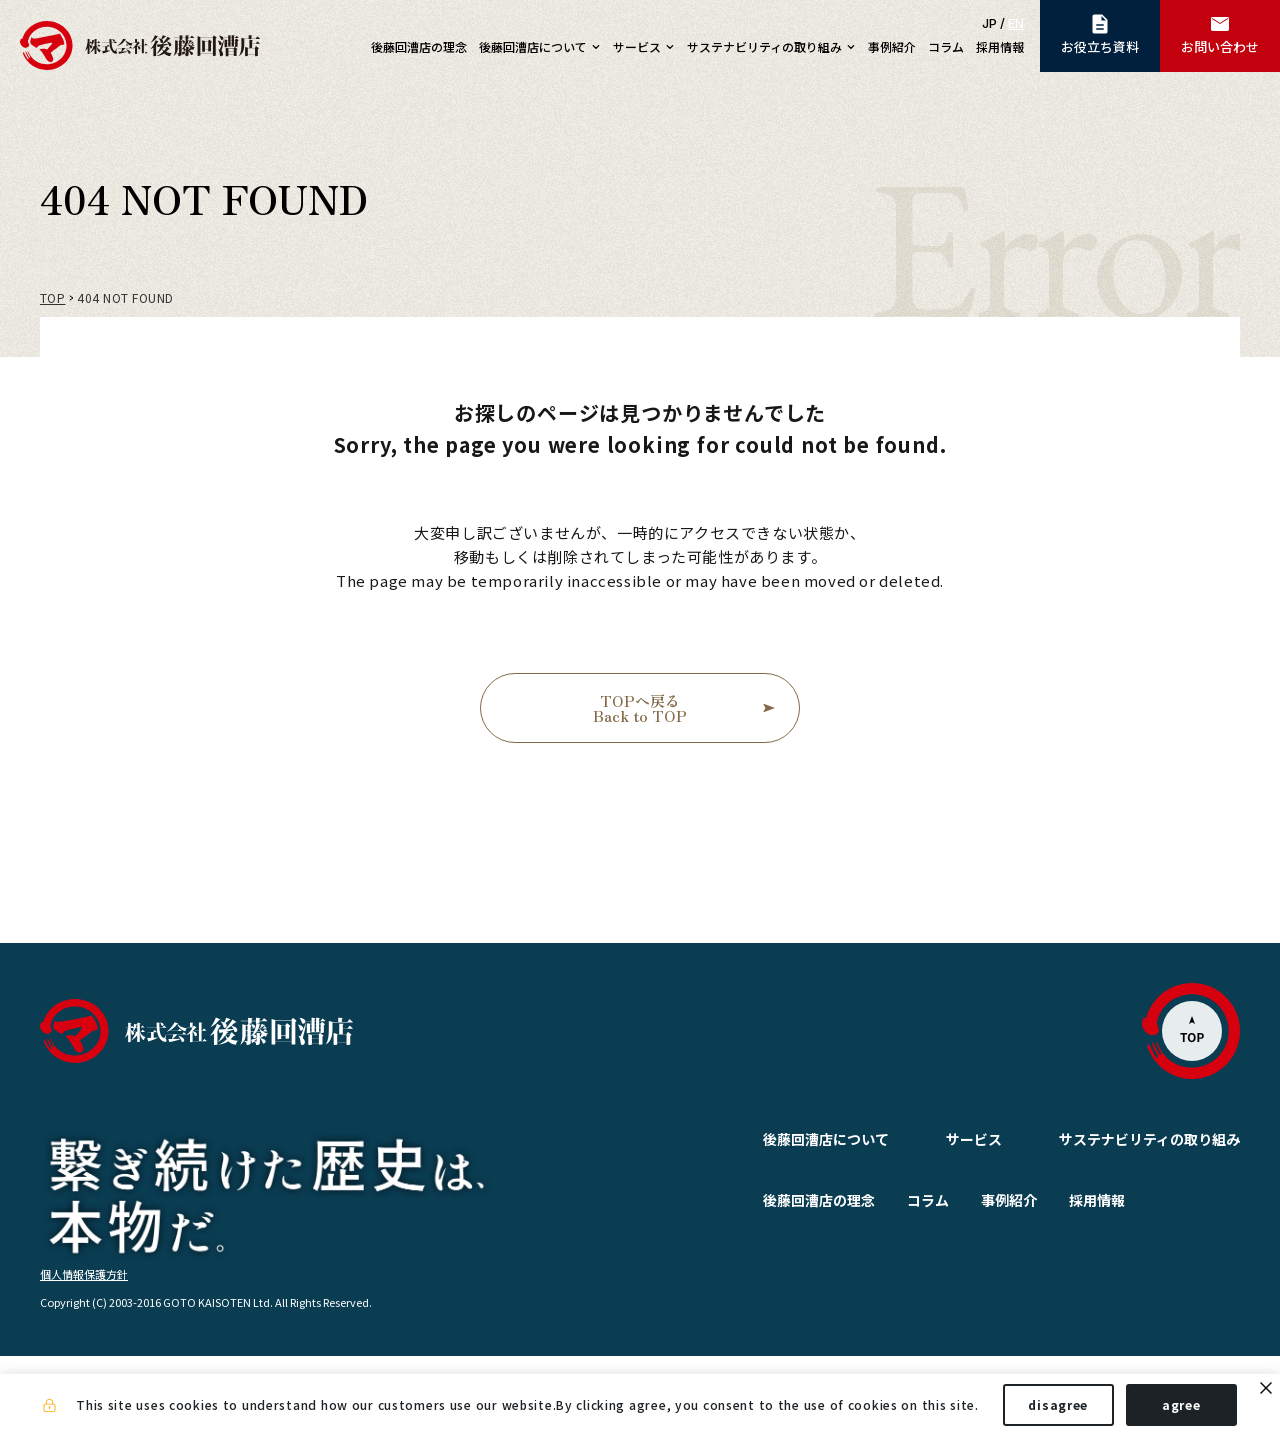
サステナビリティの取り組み (1149, 1139)
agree (1181, 1404)
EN (1016, 23)
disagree (1058, 1404)
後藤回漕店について (778, 1139)
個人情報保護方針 (84, 1353)
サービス (926, 1139)
